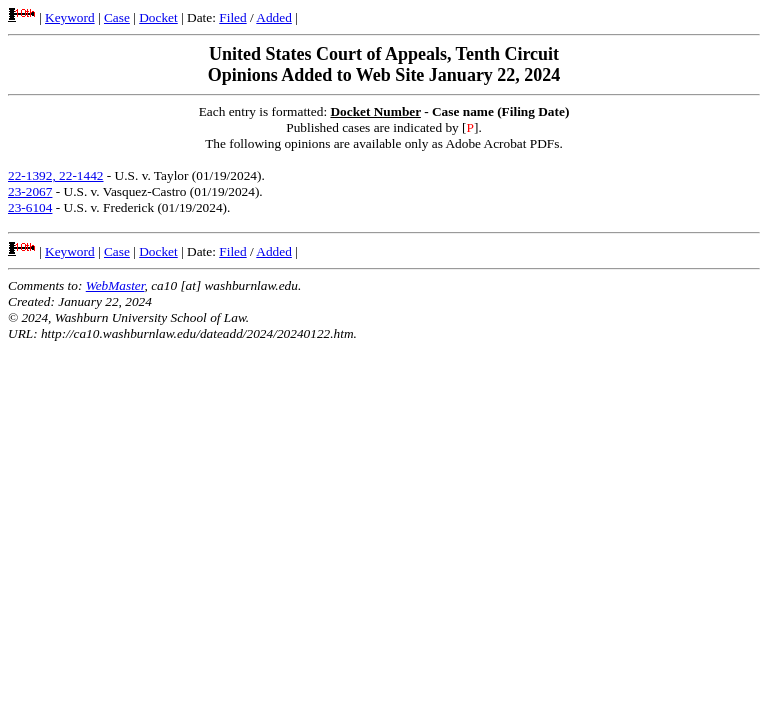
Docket (158, 17)
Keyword (70, 17)
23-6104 (30, 207)
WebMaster (115, 285)
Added (274, 17)
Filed (232, 17)
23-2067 (30, 191)
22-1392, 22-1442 (56, 175)
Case (117, 17)
